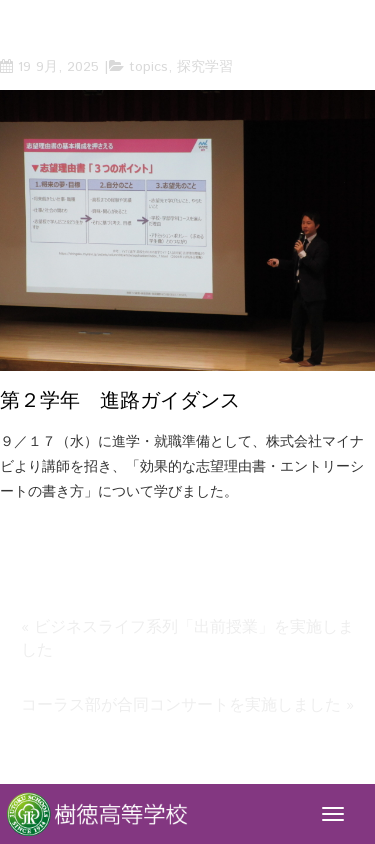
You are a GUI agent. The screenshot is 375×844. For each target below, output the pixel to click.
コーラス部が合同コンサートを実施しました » (187, 705)
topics (148, 67)
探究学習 (205, 67)
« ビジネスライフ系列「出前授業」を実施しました (187, 639)
